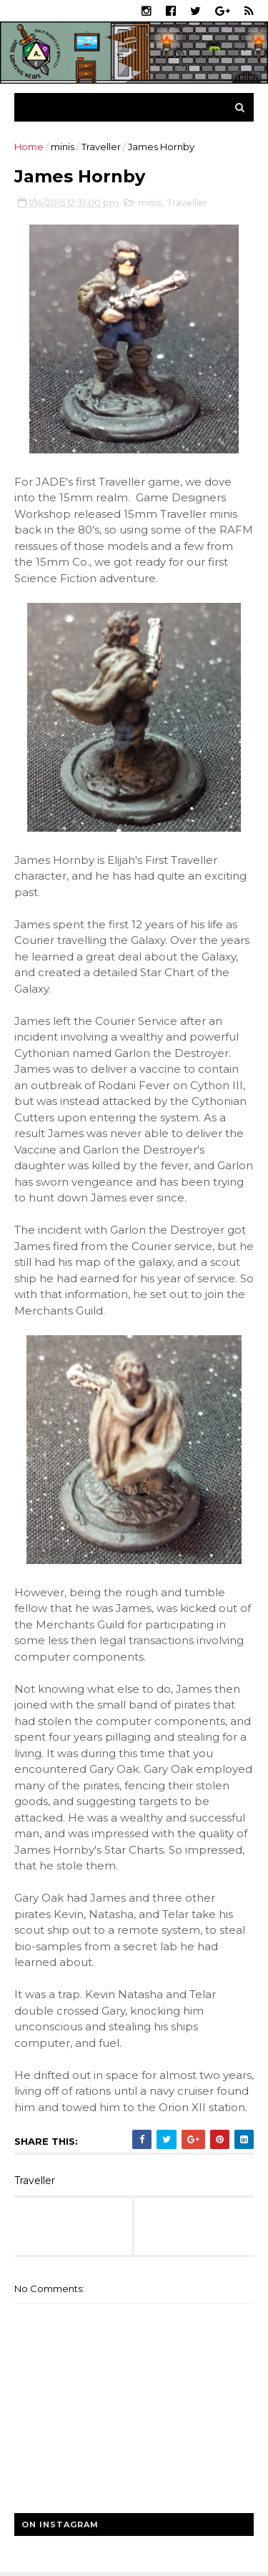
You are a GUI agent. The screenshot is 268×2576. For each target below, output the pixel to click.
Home (29, 146)
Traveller (101, 146)
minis (62, 146)
